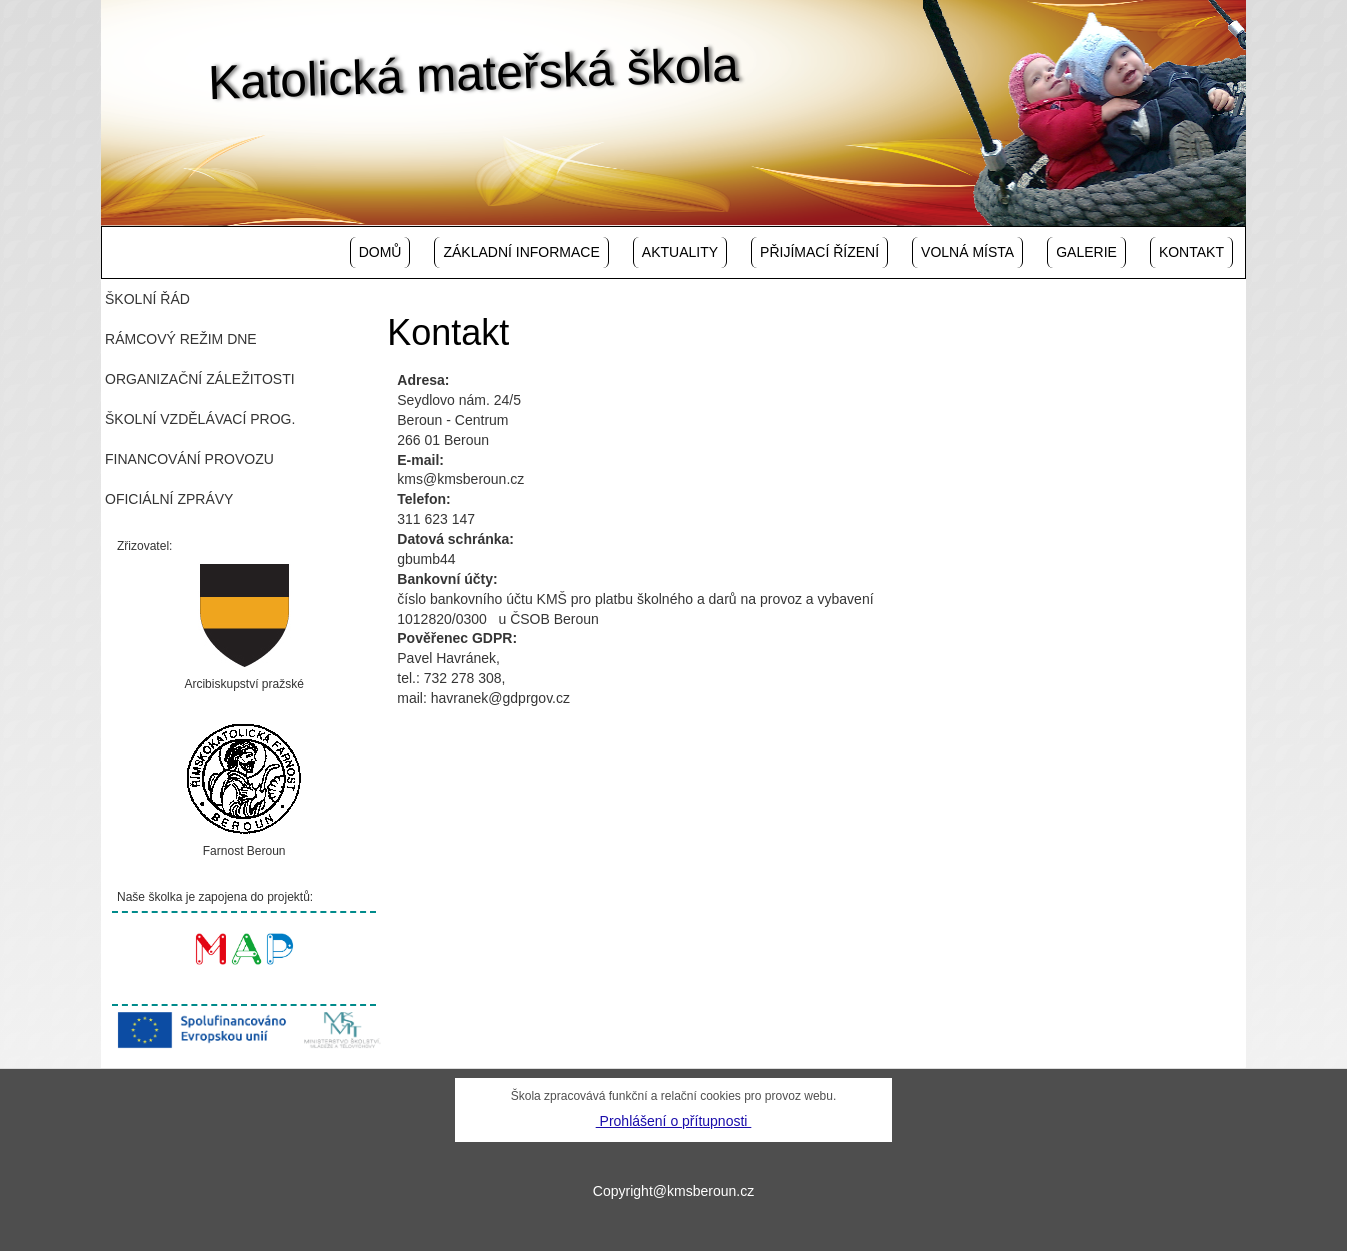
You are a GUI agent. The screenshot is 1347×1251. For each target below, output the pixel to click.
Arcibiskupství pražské (243, 684)
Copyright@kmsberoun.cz (673, 1191)
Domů (380, 252)
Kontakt (1191, 252)
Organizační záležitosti (200, 379)
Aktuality (680, 252)
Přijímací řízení (819, 252)
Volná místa (967, 252)
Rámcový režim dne (181, 339)
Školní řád (147, 299)
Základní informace (521, 252)
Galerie (1086, 252)
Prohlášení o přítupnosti (674, 1121)
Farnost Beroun (244, 851)
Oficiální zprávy (169, 499)
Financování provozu (189, 459)
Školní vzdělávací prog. (200, 419)
